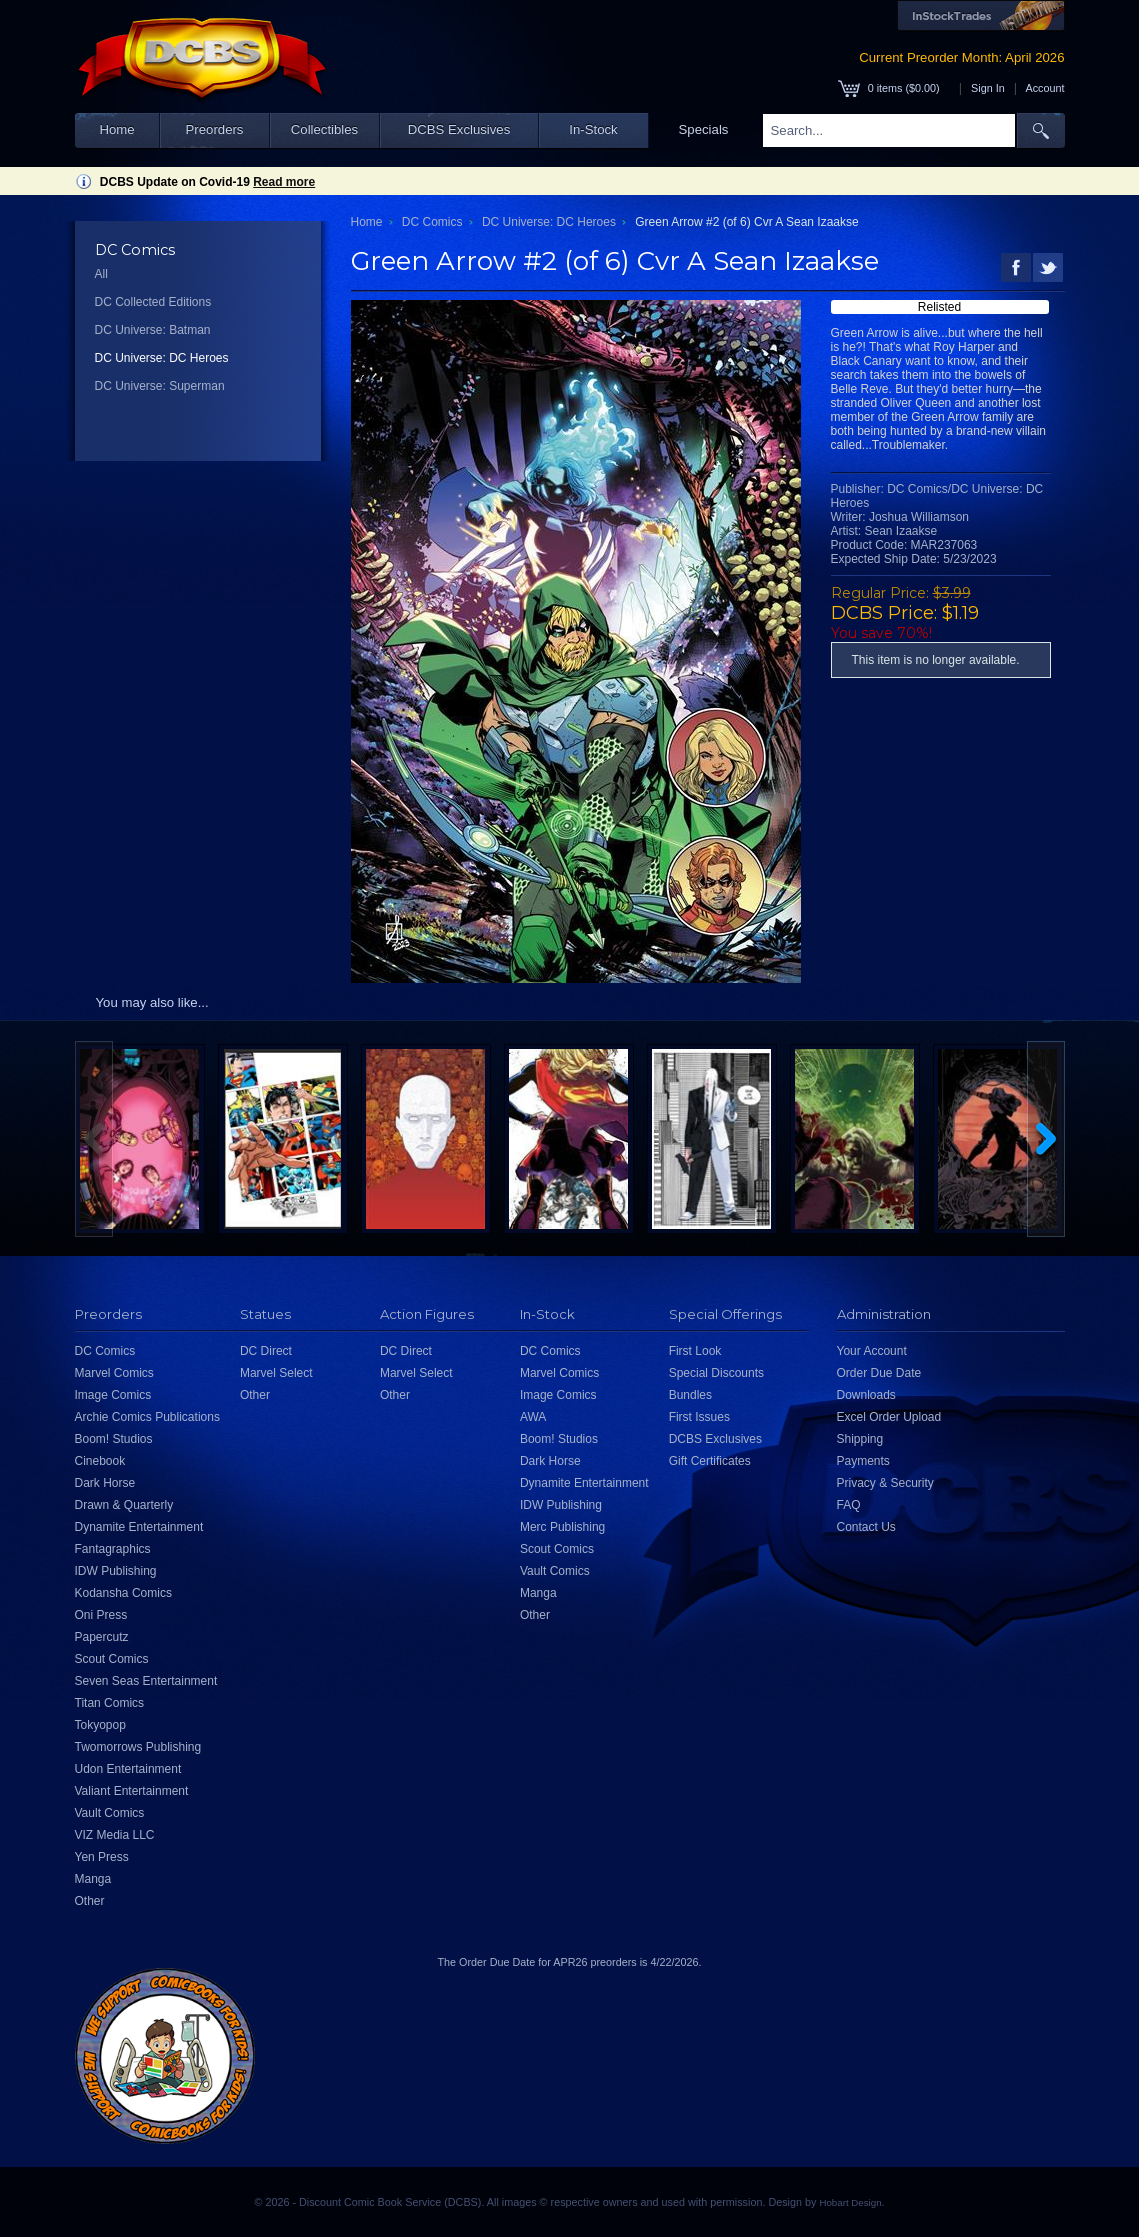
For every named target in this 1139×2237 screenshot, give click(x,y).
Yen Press (102, 1857)
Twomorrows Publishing (138, 1747)
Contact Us (866, 1527)
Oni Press (101, 1615)
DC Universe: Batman (153, 330)
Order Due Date (879, 1373)
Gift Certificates (710, 1461)
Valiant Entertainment (132, 1791)
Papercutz (102, 1637)
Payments (863, 1461)
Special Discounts (716, 1373)
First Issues (699, 1417)
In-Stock (593, 129)
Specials (704, 129)
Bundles (690, 1395)
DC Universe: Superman (160, 386)
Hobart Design (850, 2202)
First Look (695, 1351)
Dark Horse (105, 1483)
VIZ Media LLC (115, 1835)
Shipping (860, 1439)
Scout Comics (112, 1659)
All (101, 274)
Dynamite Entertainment (139, 1527)
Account (1044, 88)
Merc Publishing (562, 1527)
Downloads (866, 1395)
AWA (533, 1417)
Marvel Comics (114, 1373)
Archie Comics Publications (147, 1417)
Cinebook (100, 1461)
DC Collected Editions (153, 302)
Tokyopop (100, 1725)
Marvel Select (276, 1373)
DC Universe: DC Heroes (162, 358)
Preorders (215, 129)
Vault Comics (110, 1813)
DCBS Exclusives (459, 129)
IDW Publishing (116, 1571)
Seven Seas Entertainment (146, 1681)
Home (116, 129)
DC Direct (266, 1351)
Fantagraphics (113, 1549)
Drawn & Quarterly (124, 1505)
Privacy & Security (885, 1483)
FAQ (849, 1505)
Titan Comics (110, 1703)
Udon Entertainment (128, 1769)
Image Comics (113, 1395)
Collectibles (324, 129)
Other (90, 1901)
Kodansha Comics (123, 1593)
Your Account (872, 1351)
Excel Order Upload (889, 1417)
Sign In (988, 88)
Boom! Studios (114, 1439)
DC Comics (432, 222)
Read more (284, 182)
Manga (93, 1879)
